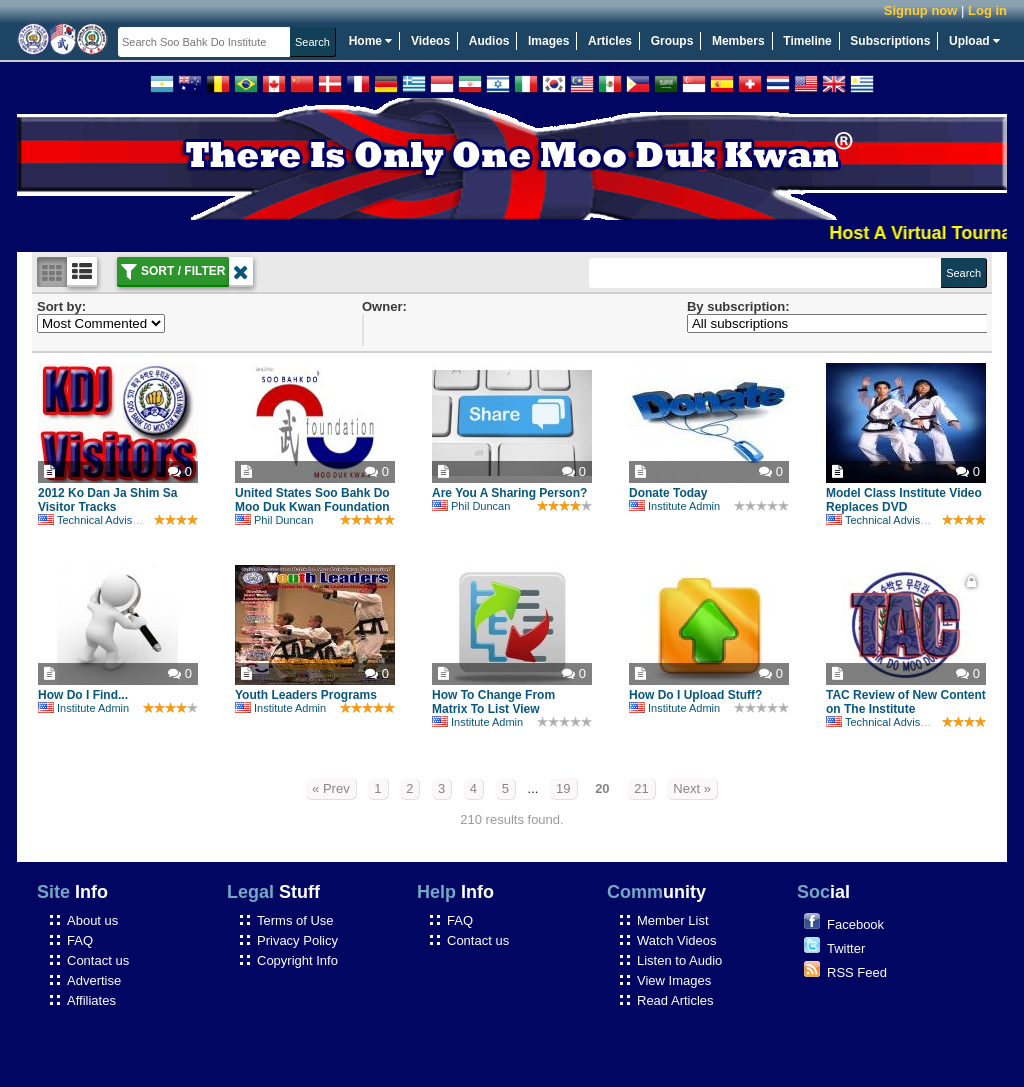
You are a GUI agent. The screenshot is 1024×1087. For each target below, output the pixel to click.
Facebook (855, 924)
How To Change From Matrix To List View (493, 702)
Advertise (94, 980)
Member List (673, 920)
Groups (672, 41)
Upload (974, 41)
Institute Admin (674, 506)
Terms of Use (295, 920)
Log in (987, 10)
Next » (692, 788)
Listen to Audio (679, 960)
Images (548, 41)
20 (602, 788)
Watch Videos (677, 940)
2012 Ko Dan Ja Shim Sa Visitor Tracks (107, 500)
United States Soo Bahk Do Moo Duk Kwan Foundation (312, 500)
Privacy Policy (297, 940)
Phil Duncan (274, 520)
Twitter (846, 948)
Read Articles (675, 1000)
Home (371, 41)
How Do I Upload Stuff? (695, 695)
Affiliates (91, 1000)
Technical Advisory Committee (121, 520)
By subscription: (738, 306)
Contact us (98, 960)
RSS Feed (857, 972)
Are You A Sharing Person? (509, 493)
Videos (430, 41)
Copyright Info (297, 960)
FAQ (80, 940)
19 (563, 788)
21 (641, 788)
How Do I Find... (83, 695)
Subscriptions (890, 41)
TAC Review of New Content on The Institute (906, 702)
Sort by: (61, 306)
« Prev (331, 788)
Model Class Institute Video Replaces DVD (904, 500)
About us (92, 920)
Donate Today (668, 493)
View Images (674, 980)
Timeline (807, 41)
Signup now (921, 10)
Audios (489, 41)
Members (738, 41)
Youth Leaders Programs (306, 695)
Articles (610, 41)
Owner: (384, 306)
